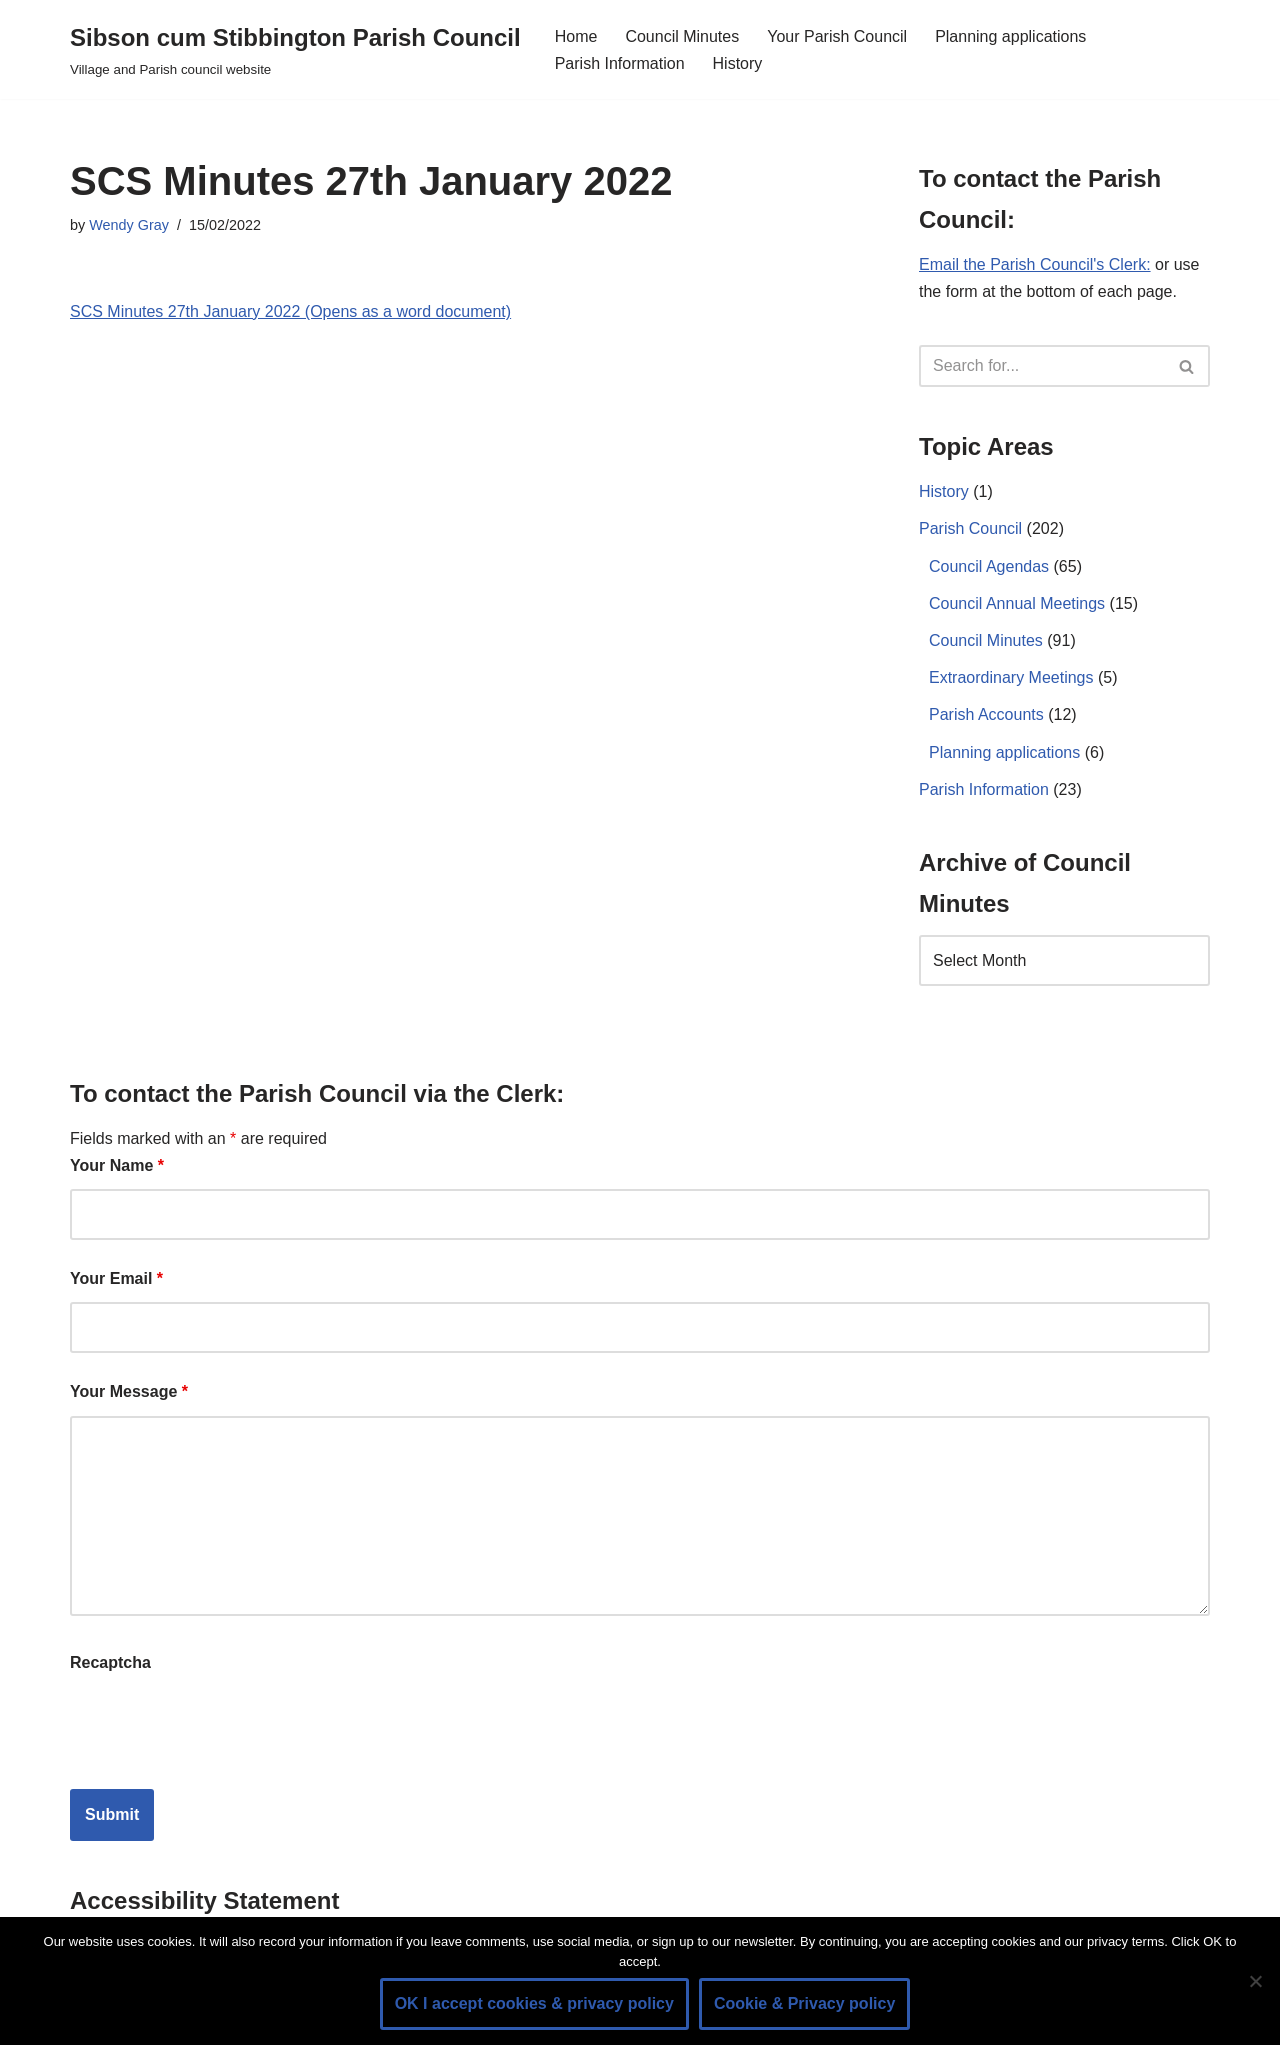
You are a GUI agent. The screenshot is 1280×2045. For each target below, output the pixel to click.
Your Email (116, 1278)
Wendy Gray (129, 225)
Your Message (129, 1391)
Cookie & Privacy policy (804, 2003)
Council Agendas (989, 566)
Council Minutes (682, 36)
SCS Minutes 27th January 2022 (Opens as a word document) (290, 311)
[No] (1255, 1981)
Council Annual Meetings (1017, 603)
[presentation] (222, 1725)
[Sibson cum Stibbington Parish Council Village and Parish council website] (295, 49)
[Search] (1042, 366)
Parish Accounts (986, 714)
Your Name (117, 1165)
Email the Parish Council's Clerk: (1035, 264)
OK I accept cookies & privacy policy (534, 2003)
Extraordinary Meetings (1011, 677)
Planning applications (1010, 36)
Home (576, 36)
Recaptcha (110, 1662)
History (738, 63)
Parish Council (970, 528)
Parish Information (620, 63)
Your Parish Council (837, 36)
